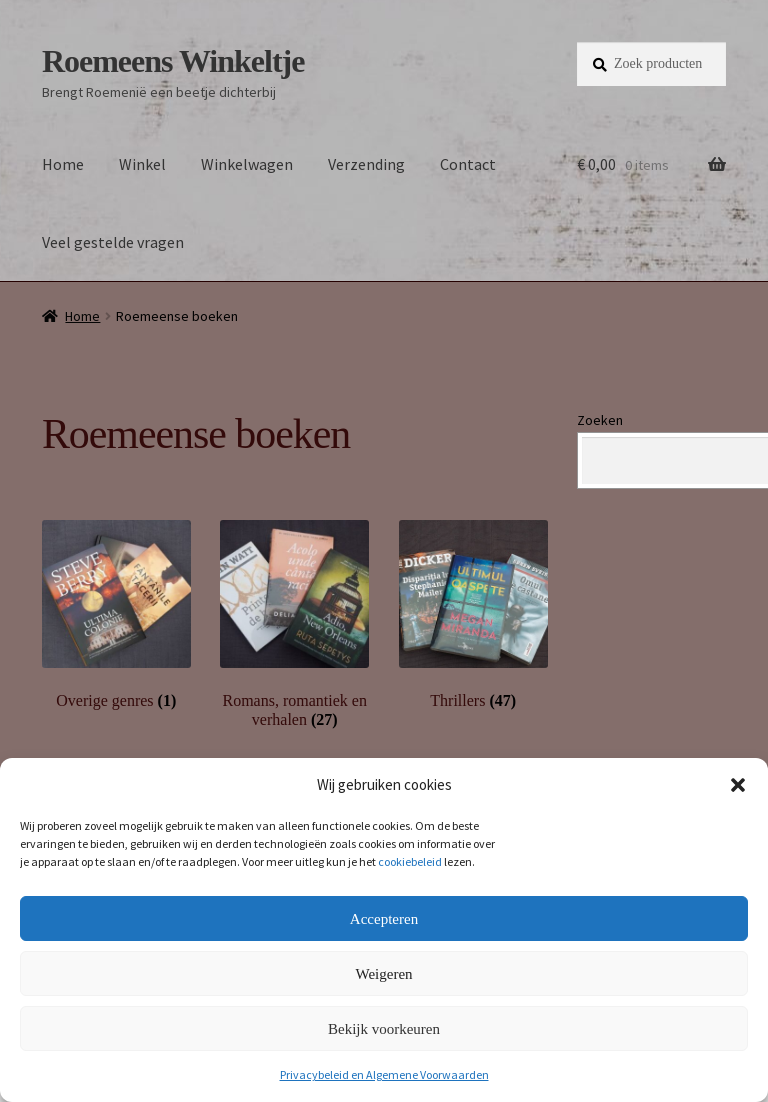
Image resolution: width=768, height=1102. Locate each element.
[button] (738, 785)
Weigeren (383, 974)
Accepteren (384, 919)
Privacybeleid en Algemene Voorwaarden (384, 1074)
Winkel (142, 164)
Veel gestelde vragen (113, 242)
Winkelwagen (247, 164)
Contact (468, 164)
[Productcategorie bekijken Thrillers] (473, 615)
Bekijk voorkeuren (384, 1029)
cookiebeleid (410, 861)
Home (63, 164)
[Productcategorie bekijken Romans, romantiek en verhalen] (294, 625)
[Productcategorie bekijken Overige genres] (116, 615)
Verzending (366, 164)
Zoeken (600, 420)
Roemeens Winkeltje (173, 61)
